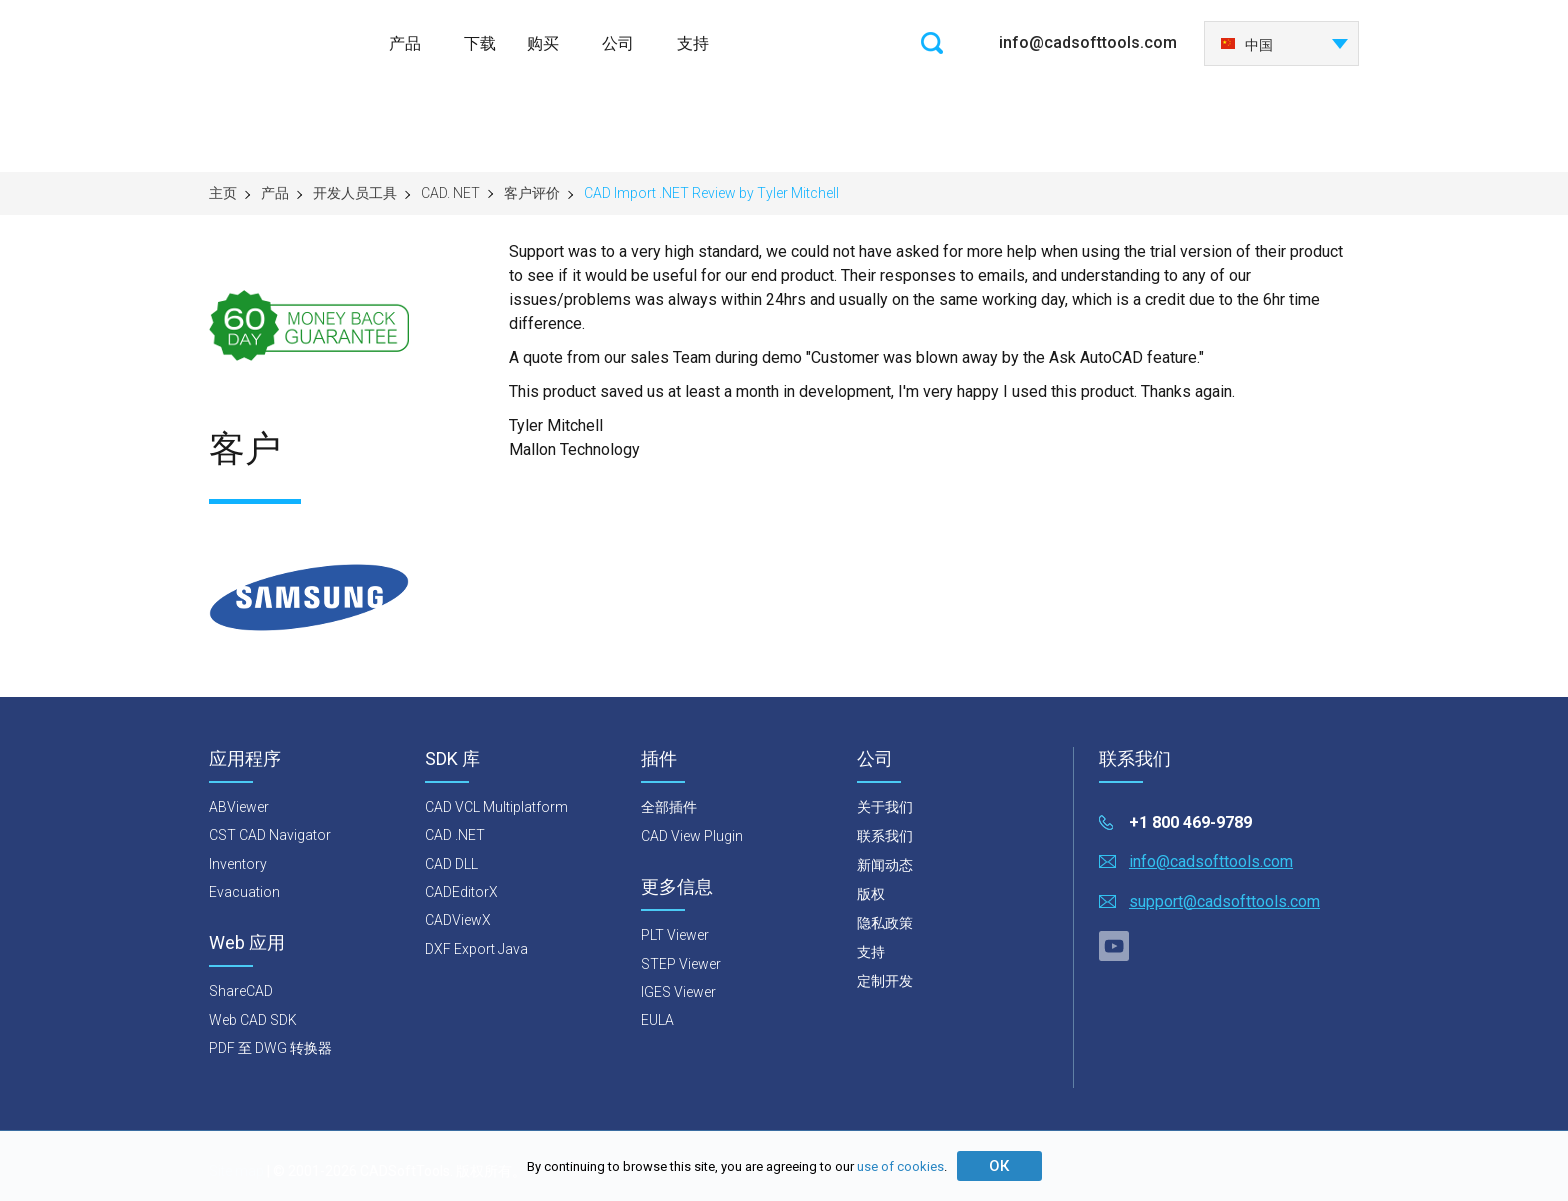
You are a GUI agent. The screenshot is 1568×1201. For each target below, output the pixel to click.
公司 (618, 43)
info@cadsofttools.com (1088, 42)
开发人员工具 (355, 193)
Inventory (238, 864)
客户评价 (532, 193)
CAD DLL (451, 864)
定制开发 (885, 981)
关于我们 (885, 807)
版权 (871, 894)
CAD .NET (455, 835)
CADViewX (458, 920)
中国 (1246, 45)
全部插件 (669, 807)
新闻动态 (885, 865)
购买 (543, 43)
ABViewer (239, 807)
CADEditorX (461, 892)
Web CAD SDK (253, 1020)
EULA (657, 1020)
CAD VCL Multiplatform (496, 807)
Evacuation (244, 892)
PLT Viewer (675, 935)
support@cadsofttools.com (1224, 901)
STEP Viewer (681, 964)
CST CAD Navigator (270, 835)
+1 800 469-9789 (1190, 822)
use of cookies (900, 1166)
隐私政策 (885, 923)
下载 (480, 43)
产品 (405, 43)
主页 (223, 193)
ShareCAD (241, 991)
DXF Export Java (476, 949)
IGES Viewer (678, 992)
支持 (693, 43)
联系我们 (885, 836)
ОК (999, 1166)
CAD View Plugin (692, 836)
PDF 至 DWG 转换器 (270, 1048)
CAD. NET (450, 193)
